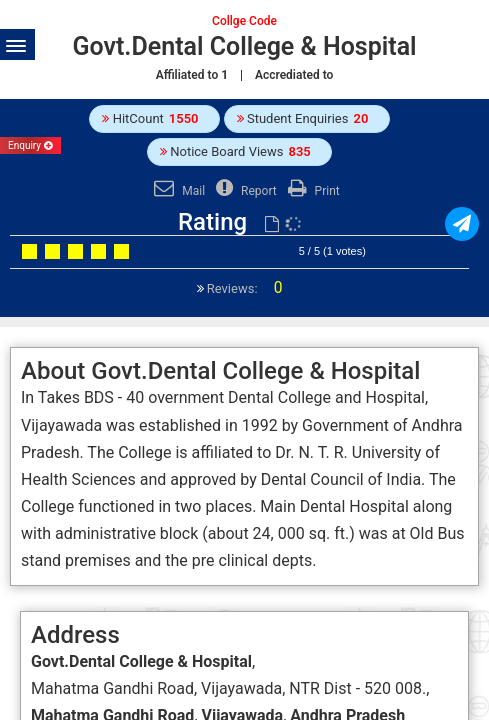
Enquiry (30, 145)
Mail (177, 191)
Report (244, 191)
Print (311, 191)
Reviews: (243, 288)
